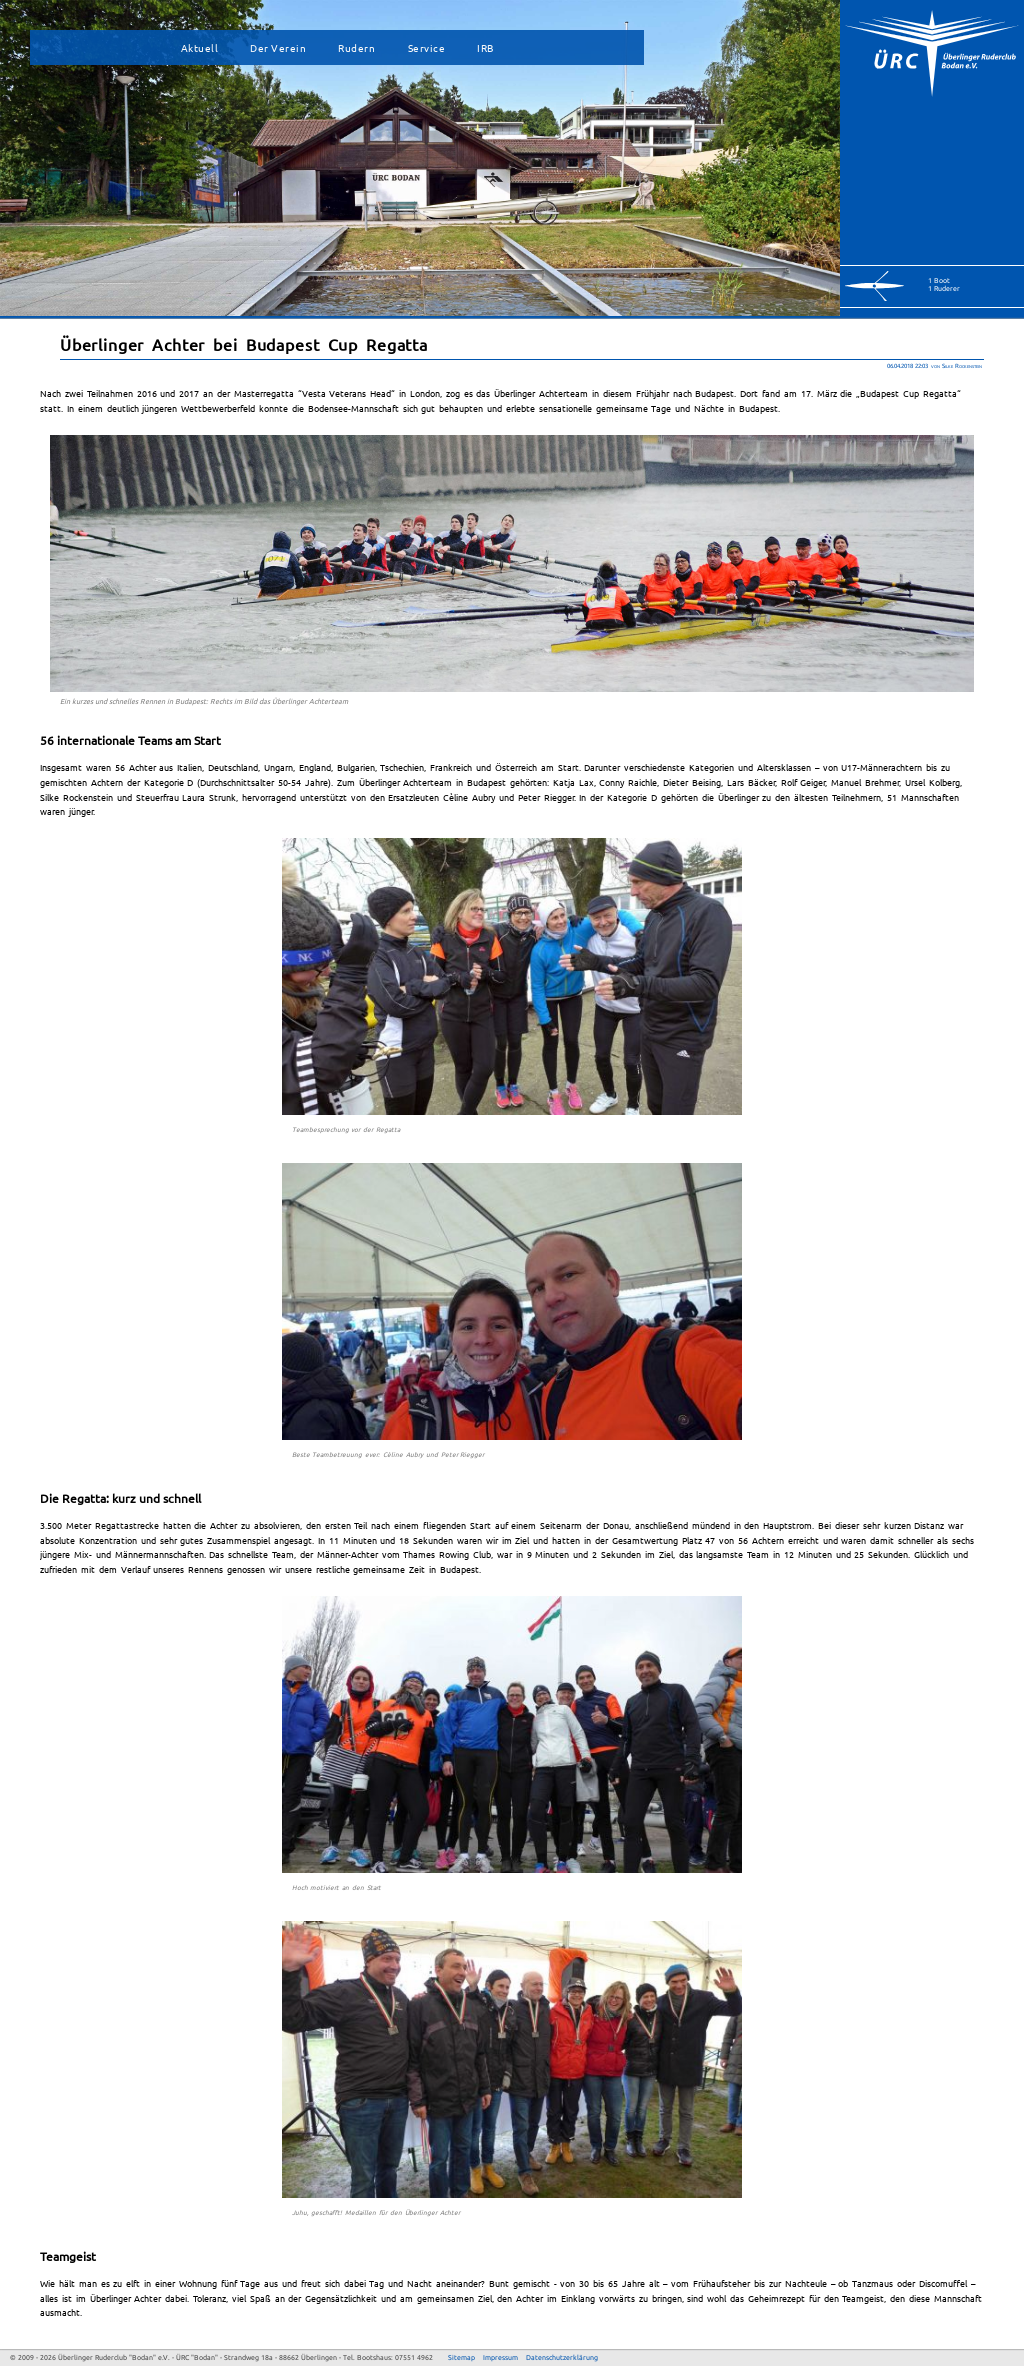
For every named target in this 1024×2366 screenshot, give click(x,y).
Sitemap (461, 2357)
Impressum (500, 2357)
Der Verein (278, 47)
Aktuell (200, 47)
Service (427, 47)
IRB (485, 47)
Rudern (356, 47)
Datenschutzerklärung (562, 2357)
